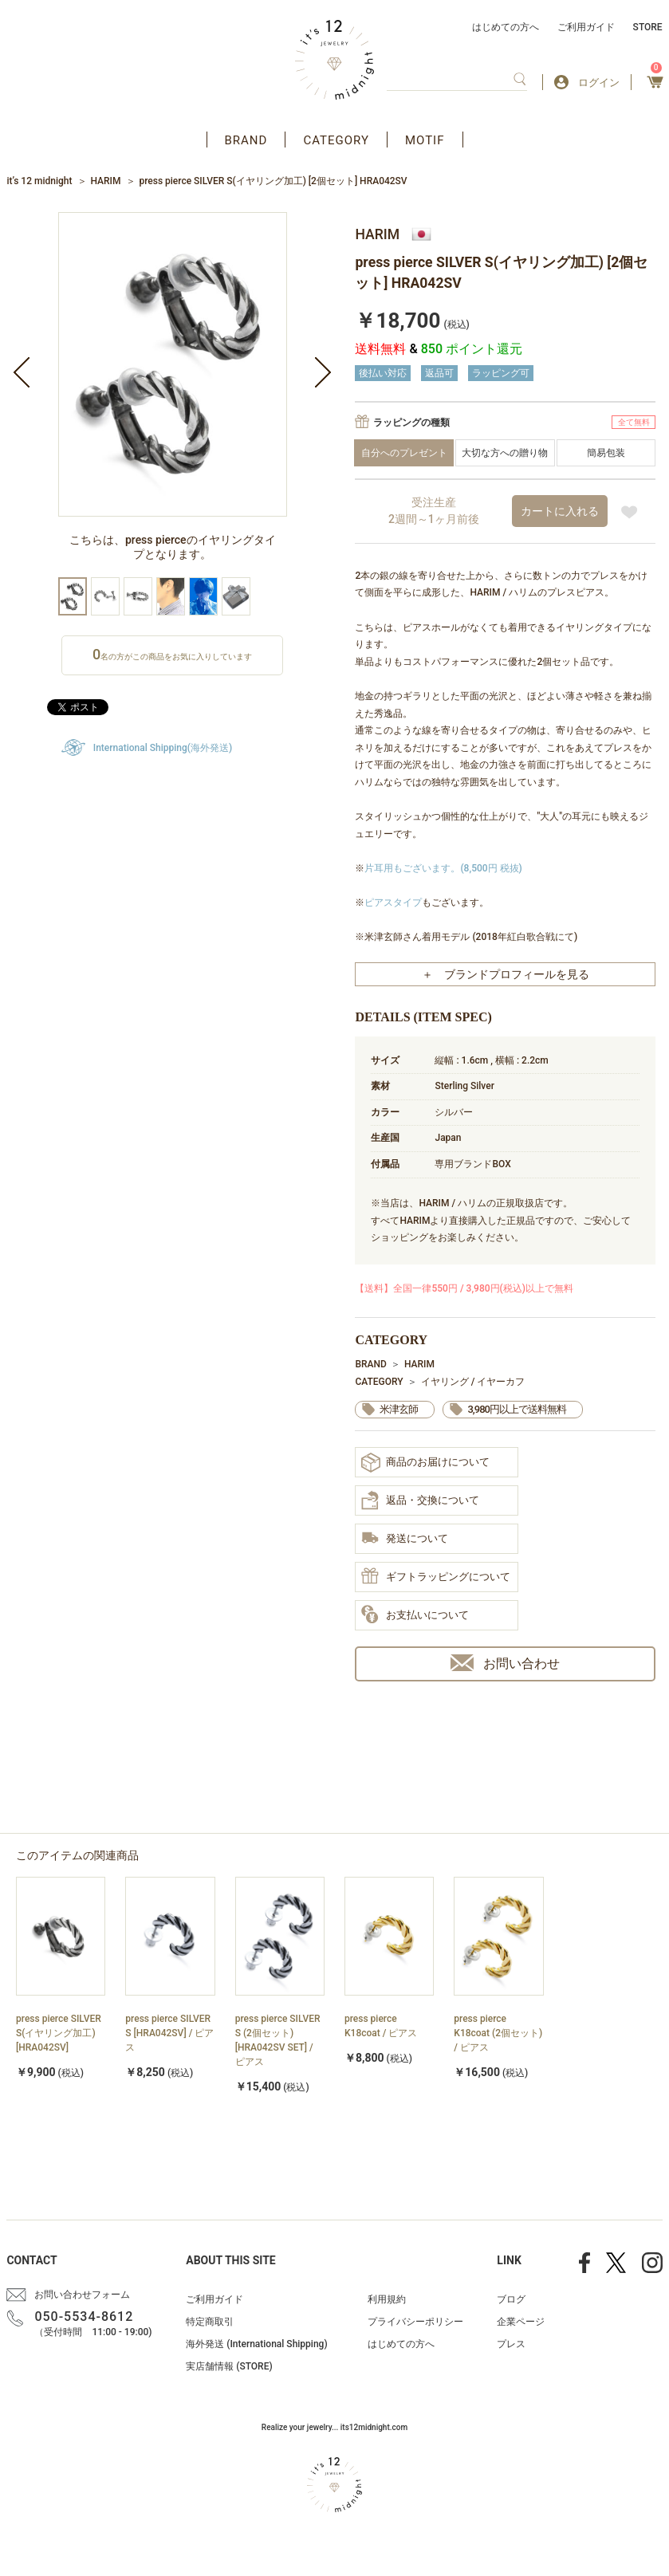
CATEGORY (336, 140)
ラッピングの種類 (411, 422)
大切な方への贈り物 (505, 452)
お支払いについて (415, 1615)
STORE (648, 27)
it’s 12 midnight (39, 181)
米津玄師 (399, 1409)
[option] (172, 394)
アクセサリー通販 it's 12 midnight (334, 60)
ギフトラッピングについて (435, 1577)
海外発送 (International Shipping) (256, 2344)
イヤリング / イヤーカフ (473, 1381)
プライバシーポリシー (415, 2321)
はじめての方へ (505, 27)
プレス (511, 2344)
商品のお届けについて (425, 1463)
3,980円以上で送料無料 (516, 1409)
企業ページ (521, 2321)
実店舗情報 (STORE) (229, 2366)
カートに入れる (560, 511)
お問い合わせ (505, 1662)
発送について (404, 1539)
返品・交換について (420, 1500)
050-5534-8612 (83, 2316)
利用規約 (387, 2299)
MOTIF (425, 140)
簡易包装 (606, 452)
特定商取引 (210, 2321)
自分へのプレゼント (404, 452)
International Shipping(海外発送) (162, 747)
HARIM (105, 181)
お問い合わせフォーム (82, 2294)
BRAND (246, 140)
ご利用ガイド (586, 27)
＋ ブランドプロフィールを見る (505, 974)
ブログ (511, 2299)
